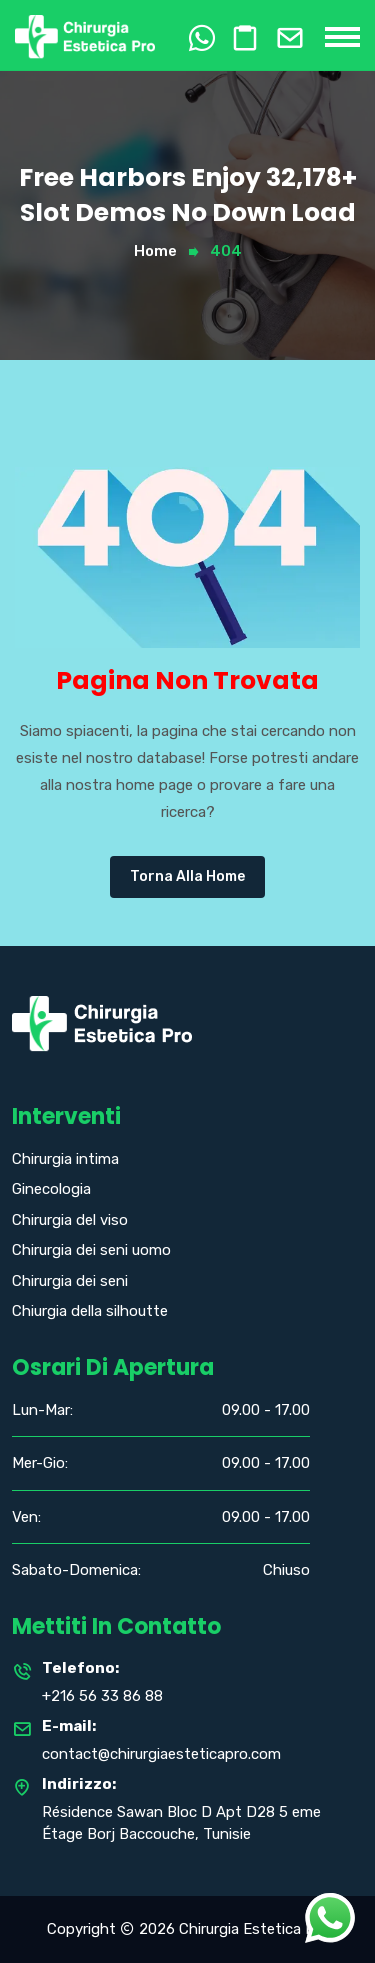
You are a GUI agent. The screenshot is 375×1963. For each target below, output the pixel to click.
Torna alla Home (187, 876)
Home (155, 251)
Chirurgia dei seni (70, 1281)
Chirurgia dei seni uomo (91, 1250)
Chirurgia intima (65, 1159)
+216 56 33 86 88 (102, 1696)
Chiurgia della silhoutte (90, 1311)
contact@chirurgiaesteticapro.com (161, 1754)
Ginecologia (51, 1189)
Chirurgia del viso (70, 1220)
